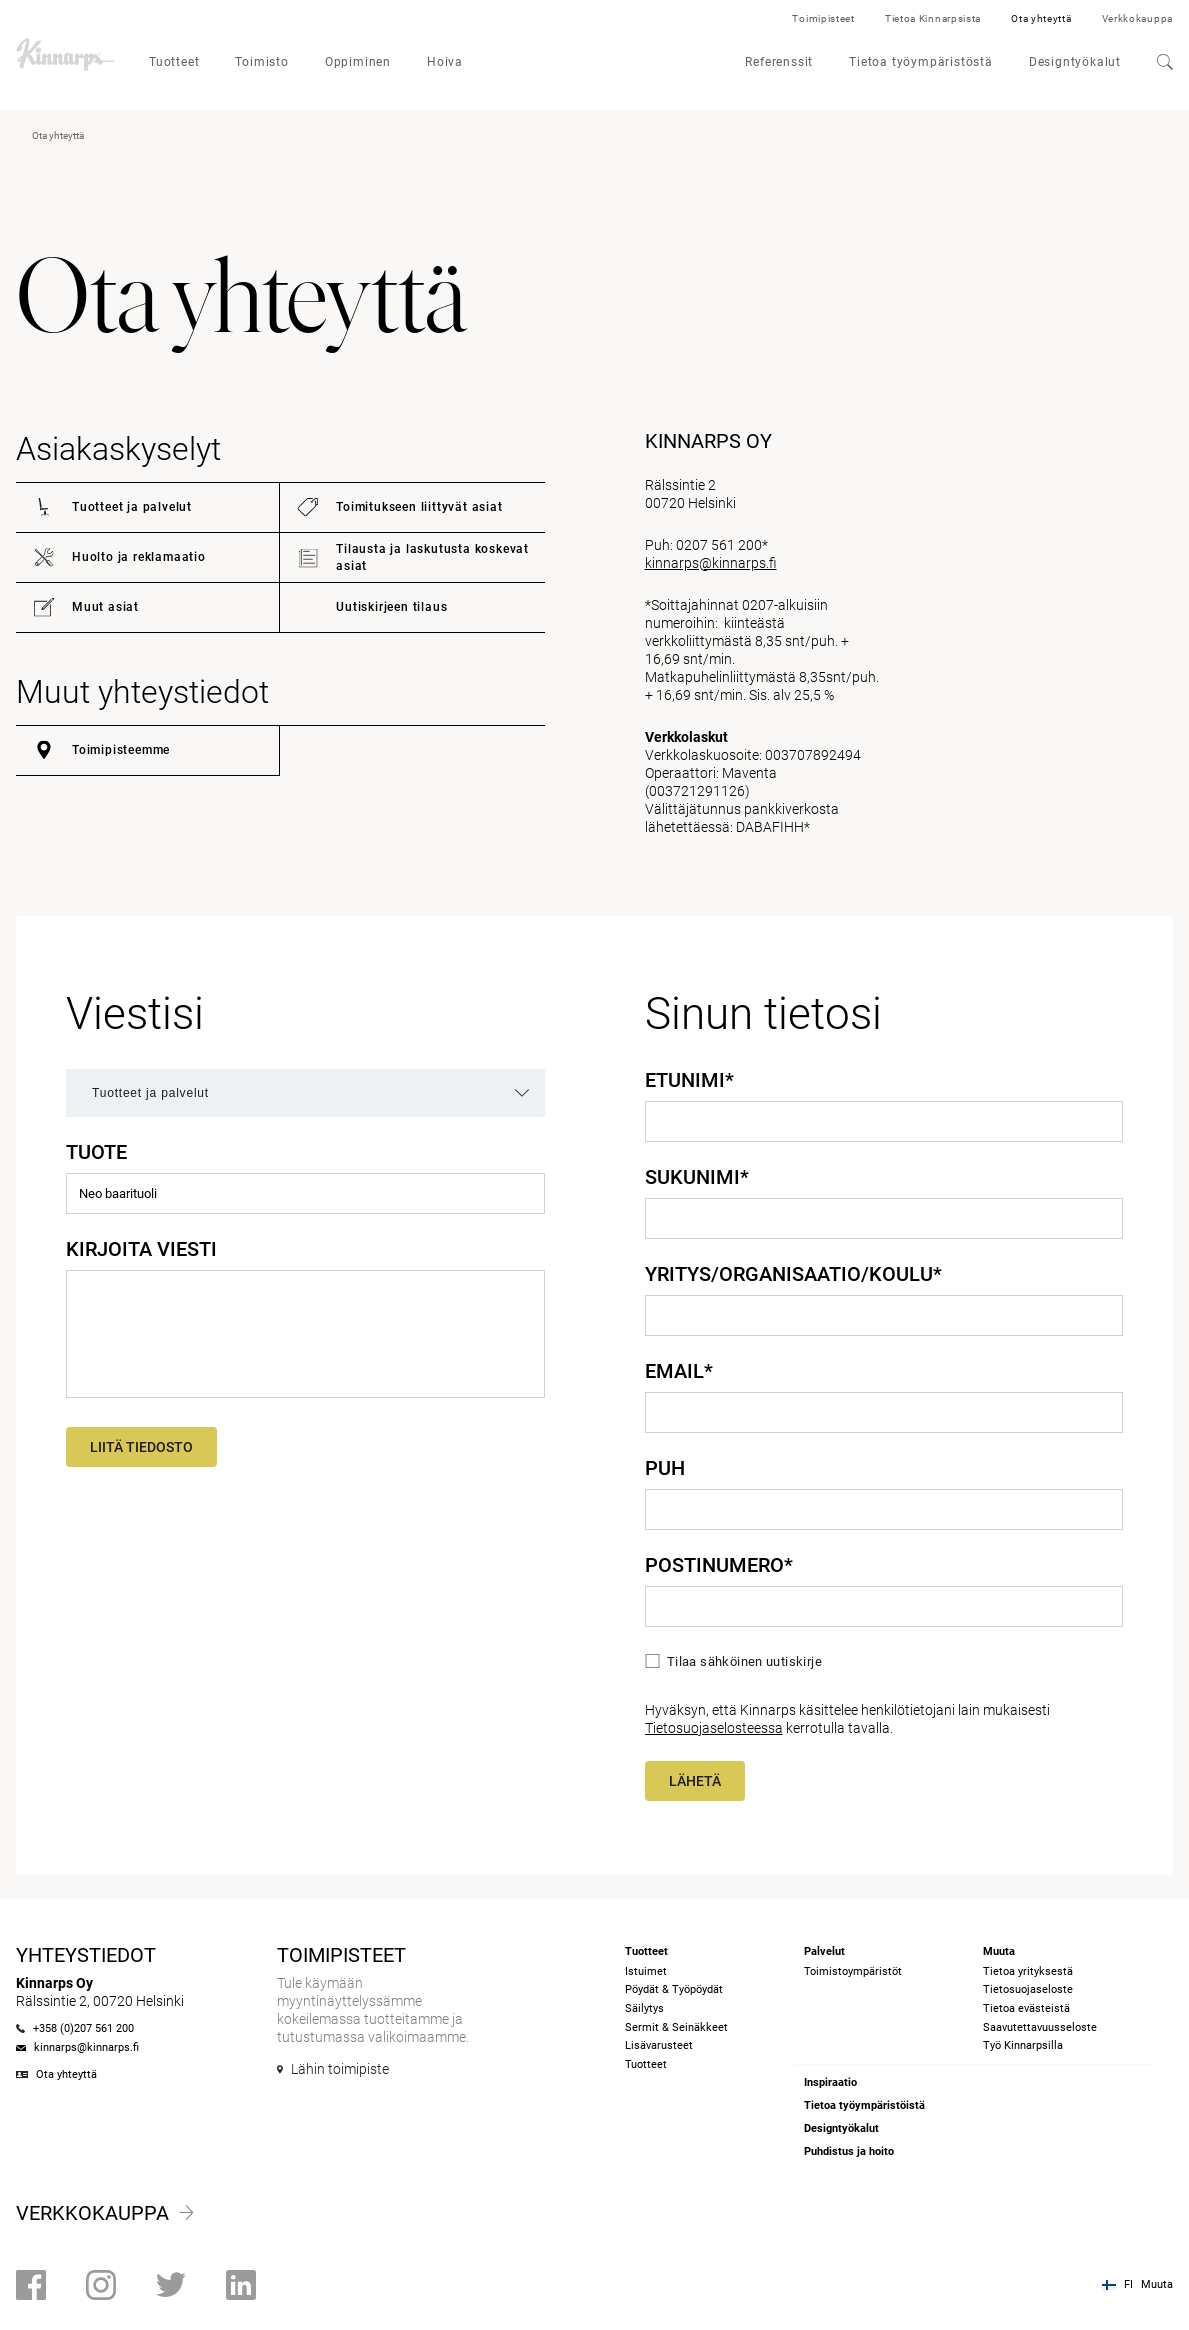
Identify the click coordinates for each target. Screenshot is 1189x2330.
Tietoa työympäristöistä (864, 2105)
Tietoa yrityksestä (1028, 1971)
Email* (679, 1371)
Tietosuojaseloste (1028, 1989)
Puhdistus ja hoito (849, 2151)
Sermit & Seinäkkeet (676, 2027)
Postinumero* (719, 1565)
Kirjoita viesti (141, 1249)
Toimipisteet (823, 18)
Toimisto (261, 62)
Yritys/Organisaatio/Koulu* (793, 1274)
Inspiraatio (830, 2082)
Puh (665, 1468)
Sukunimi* (697, 1177)
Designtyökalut (1075, 62)
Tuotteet (174, 62)
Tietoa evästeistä (1026, 2008)
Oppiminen (358, 62)
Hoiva (445, 62)
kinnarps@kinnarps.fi (711, 563)
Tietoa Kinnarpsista (933, 18)
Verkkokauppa (1137, 18)
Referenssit (779, 62)
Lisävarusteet (659, 2045)
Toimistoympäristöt (853, 1971)
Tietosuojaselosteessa (714, 1728)
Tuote (96, 1152)
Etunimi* (689, 1080)
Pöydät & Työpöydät (674, 1989)
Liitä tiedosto (141, 1447)
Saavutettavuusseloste (1040, 2027)
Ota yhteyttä (1041, 18)
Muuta (1157, 2284)
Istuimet (646, 1971)
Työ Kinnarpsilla (1023, 2045)
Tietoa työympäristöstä (921, 62)
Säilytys (644, 2008)
